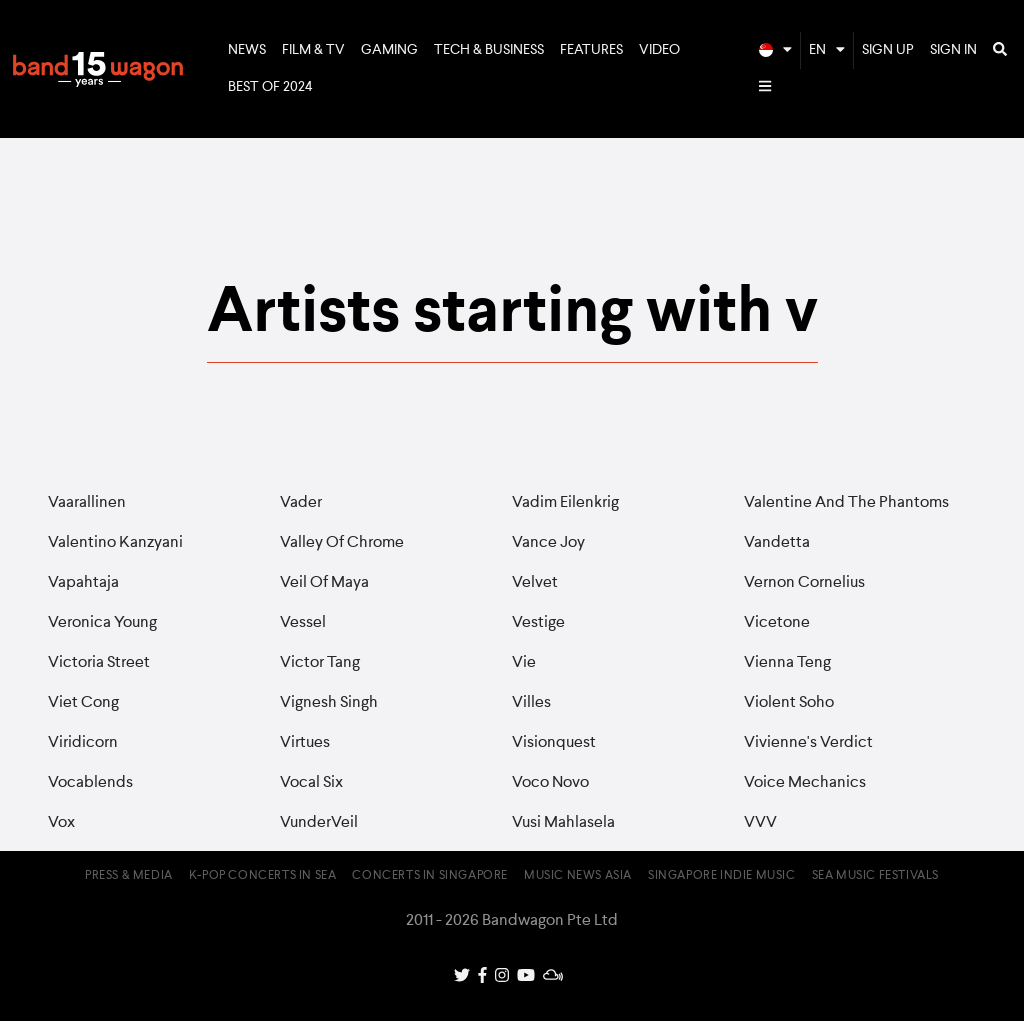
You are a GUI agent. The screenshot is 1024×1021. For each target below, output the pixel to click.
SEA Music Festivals (875, 876)
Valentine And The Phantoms (846, 503)
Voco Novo (550, 783)
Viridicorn (83, 743)
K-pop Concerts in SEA (263, 876)
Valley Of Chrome (342, 543)
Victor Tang (320, 663)
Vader (301, 503)
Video (659, 50)
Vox (61, 823)
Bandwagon (98, 69)
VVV (760, 823)
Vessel (303, 623)
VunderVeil (319, 823)
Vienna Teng (787, 663)
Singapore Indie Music (722, 876)
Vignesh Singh (329, 703)
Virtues (305, 743)
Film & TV (313, 50)
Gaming (389, 50)
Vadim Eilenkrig (565, 503)
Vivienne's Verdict (808, 743)
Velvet (535, 583)
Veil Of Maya (324, 583)
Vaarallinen (87, 503)
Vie (524, 663)
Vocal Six (311, 783)
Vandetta (777, 543)
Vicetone (777, 623)
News (247, 50)
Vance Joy (548, 543)
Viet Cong (83, 703)
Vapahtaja (83, 583)
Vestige (538, 623)
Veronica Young (102, 623)
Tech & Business (489, 50)
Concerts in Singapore (430, 876)
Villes (531, 703)
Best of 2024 (270, 87)
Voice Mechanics (805, 783)
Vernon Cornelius (804, 583)
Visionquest (554, 743)
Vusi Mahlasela (563, 823)
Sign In (953, 50)
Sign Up (888, 50)
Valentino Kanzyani (115, 543)
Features (591, 50)
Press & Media (129, 876)
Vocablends (90, 783)
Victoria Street (99, 663)
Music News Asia (578, 876)
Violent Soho (789, 703)
